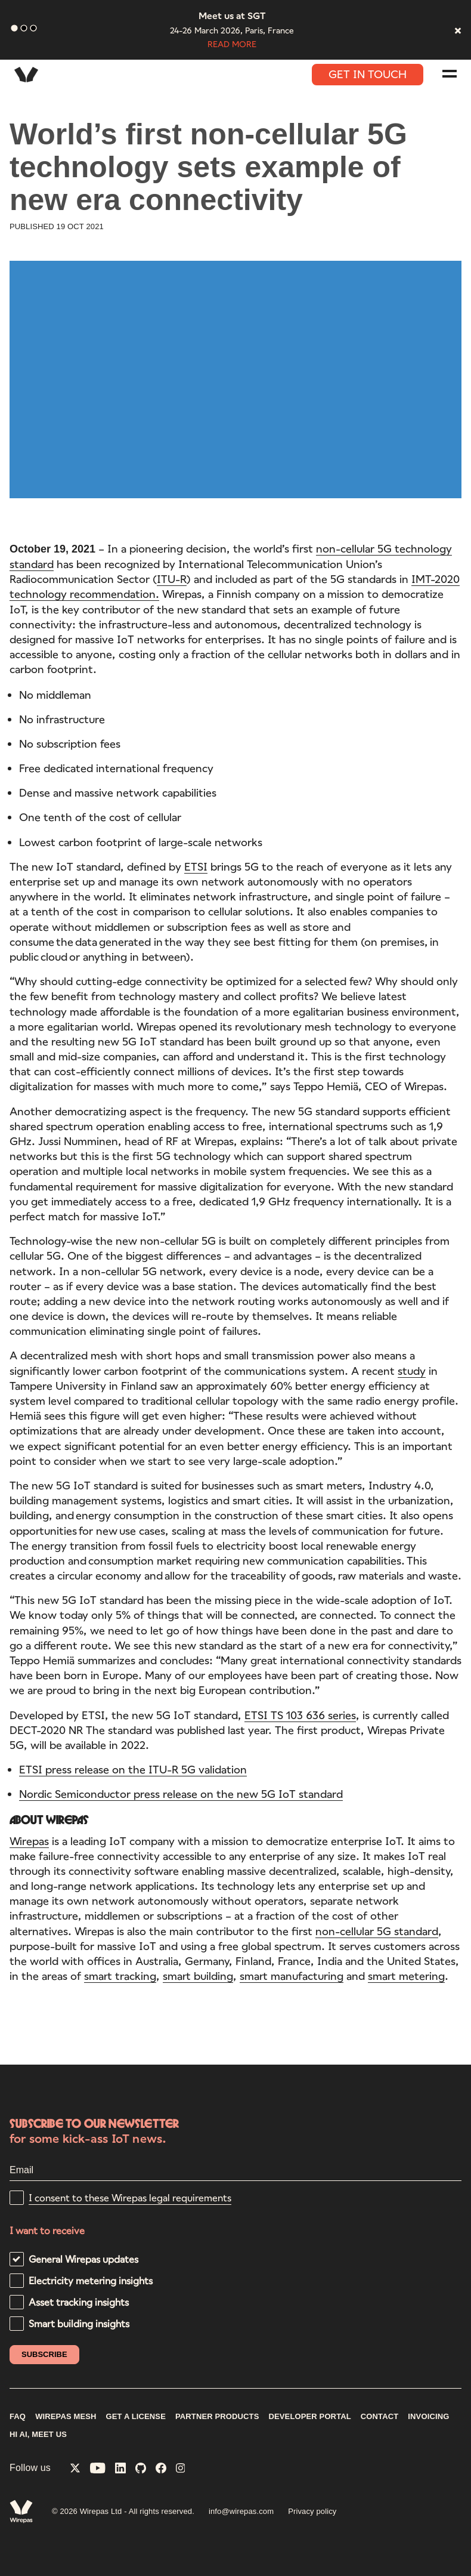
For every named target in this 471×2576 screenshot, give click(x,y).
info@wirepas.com (241, 2511)
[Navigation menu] (449, 74)
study (412, 1373)
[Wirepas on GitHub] (140, 2469)
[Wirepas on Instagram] (180, 2469)
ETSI (195, 869)
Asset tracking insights (79, 2301)
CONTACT (380, 2417)
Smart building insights (79, 2323)
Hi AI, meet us (38, 2434)
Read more (231, 44)
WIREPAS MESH (65, 2417)
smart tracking (120, 1978)
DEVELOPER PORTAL (309, 2417)
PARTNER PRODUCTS (217, 2417)
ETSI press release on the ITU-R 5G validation (133, 1772)
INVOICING (428, 2417)
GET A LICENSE (136, 2417)
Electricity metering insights (91, 2280)
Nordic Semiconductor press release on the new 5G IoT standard (181, 1796)
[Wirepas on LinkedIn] (120, 2469)
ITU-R (172, 581)
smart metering (406, 1978)
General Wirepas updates (83, 2259)
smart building (198, 1978)
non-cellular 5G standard (376, 1933)
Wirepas (29, 1843)
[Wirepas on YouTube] (98, 2469)
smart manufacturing (291, 1978)
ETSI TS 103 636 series (300, 1717)
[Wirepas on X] (75, 2469)
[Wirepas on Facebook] (161, 2469)
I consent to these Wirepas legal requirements (130, 2197)
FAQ (18, 2417)
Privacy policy (312, 2511)
